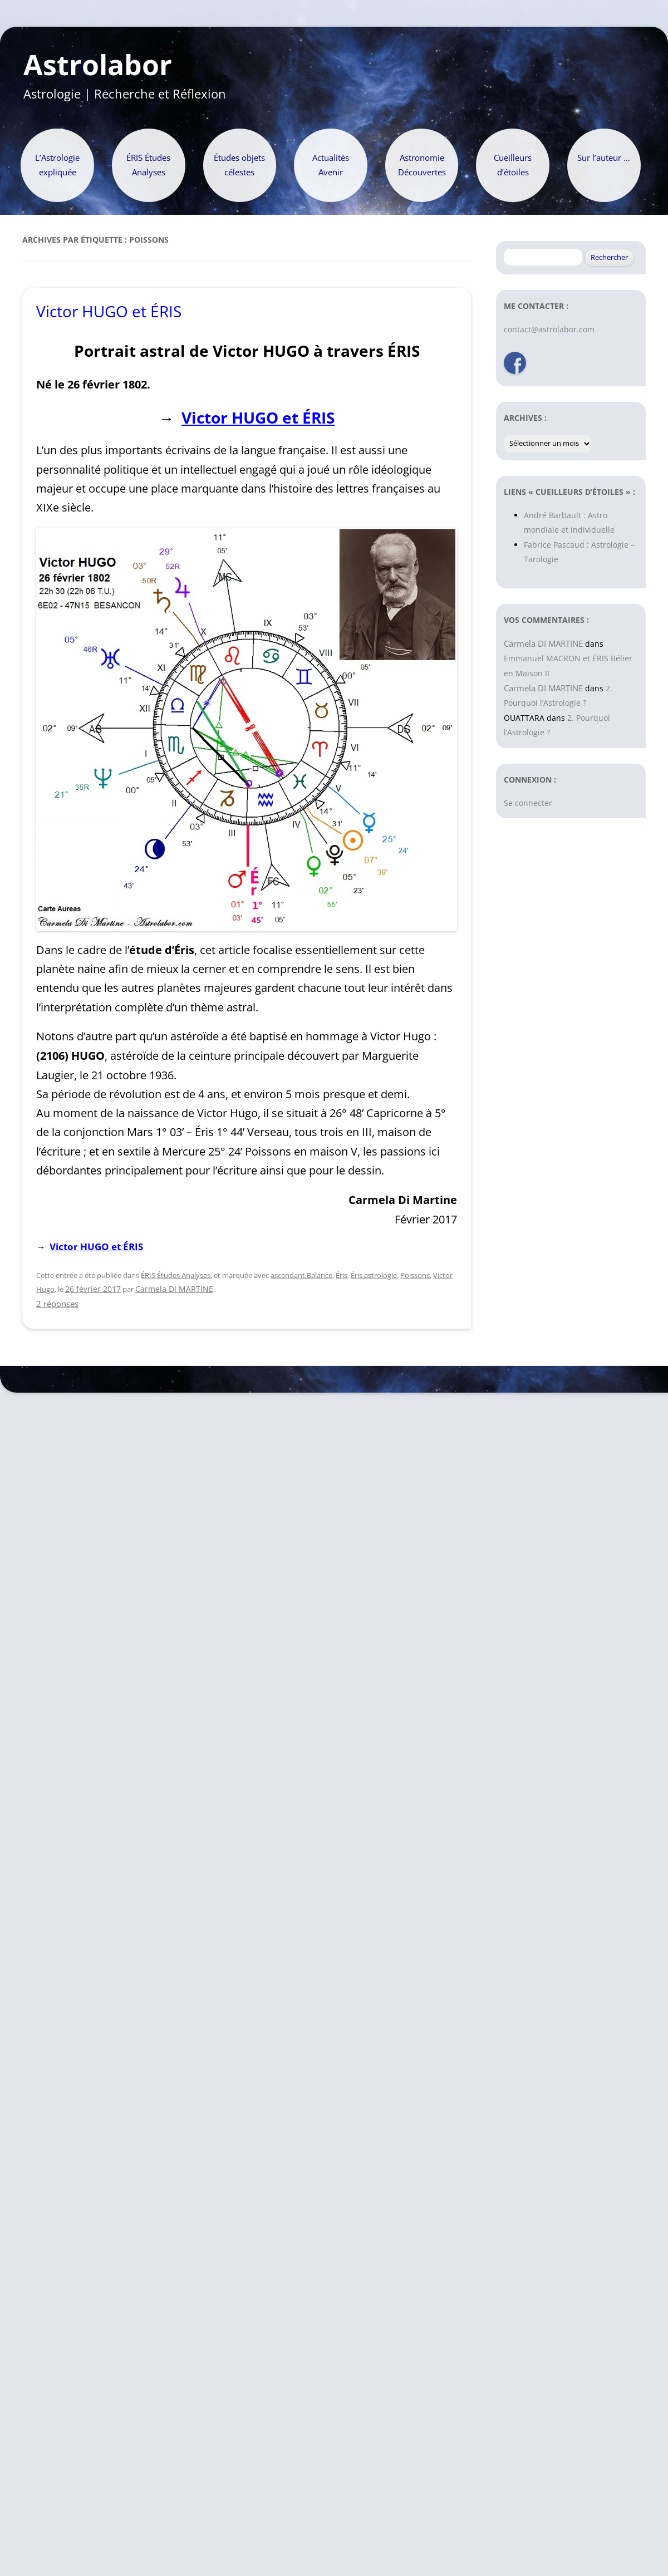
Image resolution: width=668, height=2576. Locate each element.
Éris (341, 1275)
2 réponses (57, 1303)
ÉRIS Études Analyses (148, 165)
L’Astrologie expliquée (57, 165)
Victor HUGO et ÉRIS (108, 311)
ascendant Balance (301, 1275)
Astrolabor (97, 65)
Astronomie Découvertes (422, 165)
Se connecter (528, 803)
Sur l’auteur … (603, 158)
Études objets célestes (239, 165)
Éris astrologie (374, 1275)
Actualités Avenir (330, 165)
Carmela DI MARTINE (174, 1289)
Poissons (415, 1275)
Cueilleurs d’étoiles (513, 165)
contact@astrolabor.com (549, 329)
